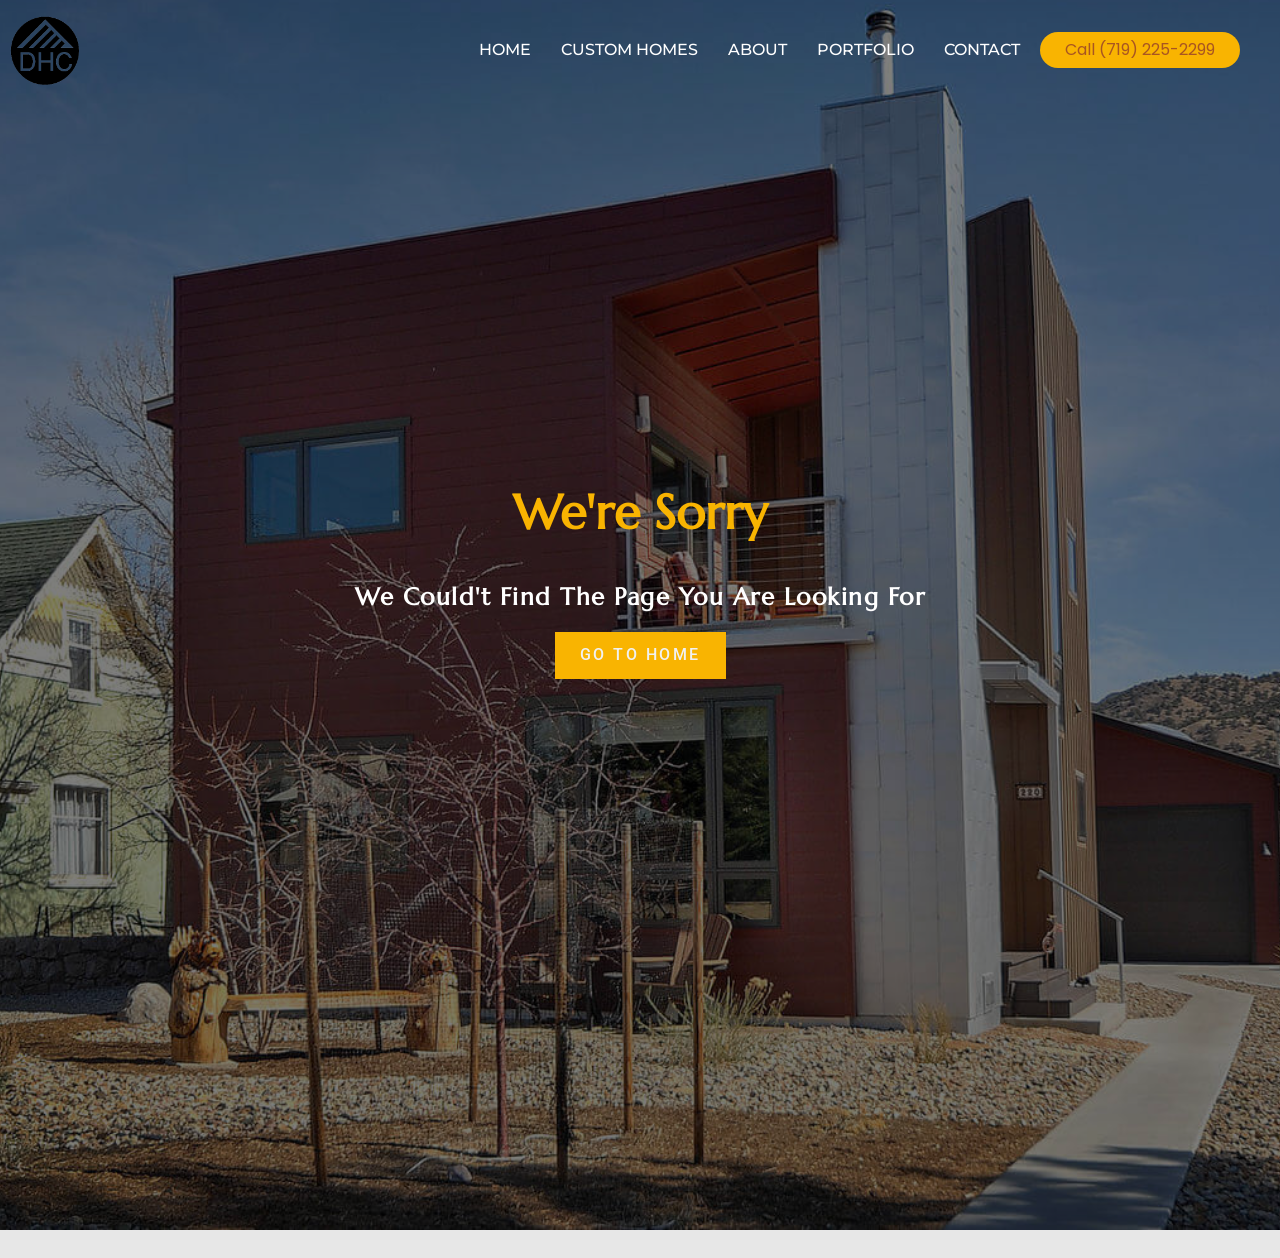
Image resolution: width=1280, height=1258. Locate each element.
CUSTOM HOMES (629, 49)
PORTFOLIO (865, 49)
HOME (505, 49)
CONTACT (982, 49)
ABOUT (757, 49)
